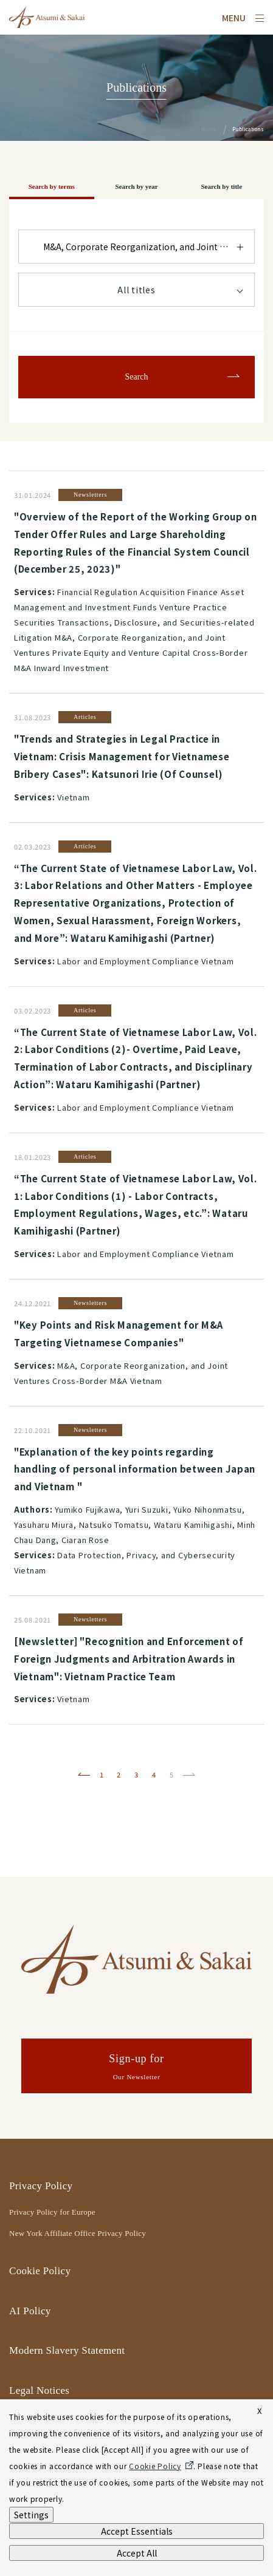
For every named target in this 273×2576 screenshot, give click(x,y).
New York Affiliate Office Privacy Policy (77, 2233)
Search (136, 376)
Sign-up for (136, 2068)
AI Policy (30, 2311)
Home (208, 129)
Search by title (221, 186)
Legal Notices (39, 2390)
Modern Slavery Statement (67, 2350)
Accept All (137, 2553)
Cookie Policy (40, 2271)
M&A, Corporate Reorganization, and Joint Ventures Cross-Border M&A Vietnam (149, 246)
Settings (31, 2515)
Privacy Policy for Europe (52, 2212)
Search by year (136, 186)
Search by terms (52, 186)
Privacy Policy (40, 2186)
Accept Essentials (137, 2531)
